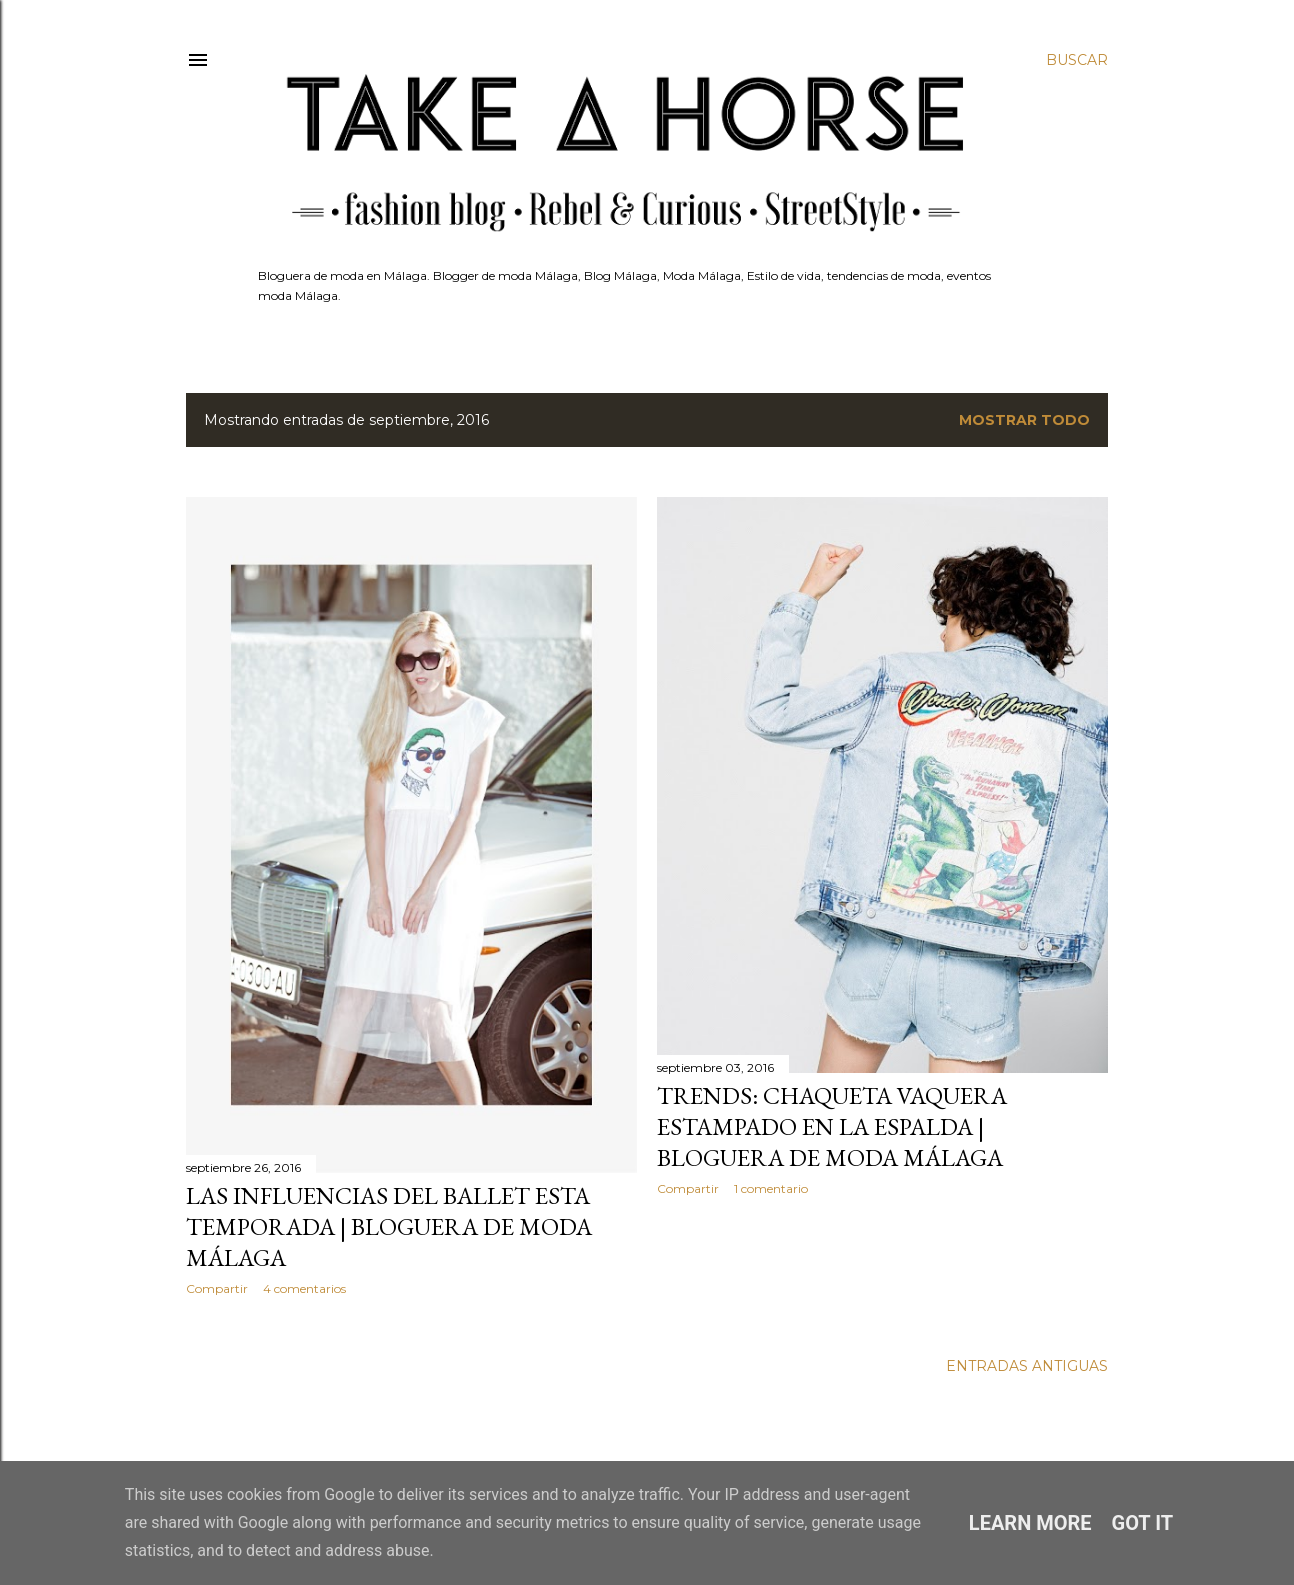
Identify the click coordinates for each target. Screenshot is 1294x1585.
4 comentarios (304, 1288)
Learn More (1030, 1523)
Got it (1143, 1523)
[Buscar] (1077, 60)
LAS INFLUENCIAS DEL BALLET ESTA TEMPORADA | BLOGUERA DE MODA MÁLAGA (389, 1226)
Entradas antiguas (1027, 1366)
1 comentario (771, 1188)
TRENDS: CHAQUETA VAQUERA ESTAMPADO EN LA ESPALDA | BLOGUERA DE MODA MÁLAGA (832, 1126)
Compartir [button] (217, 1288)
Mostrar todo (1024, 420)
